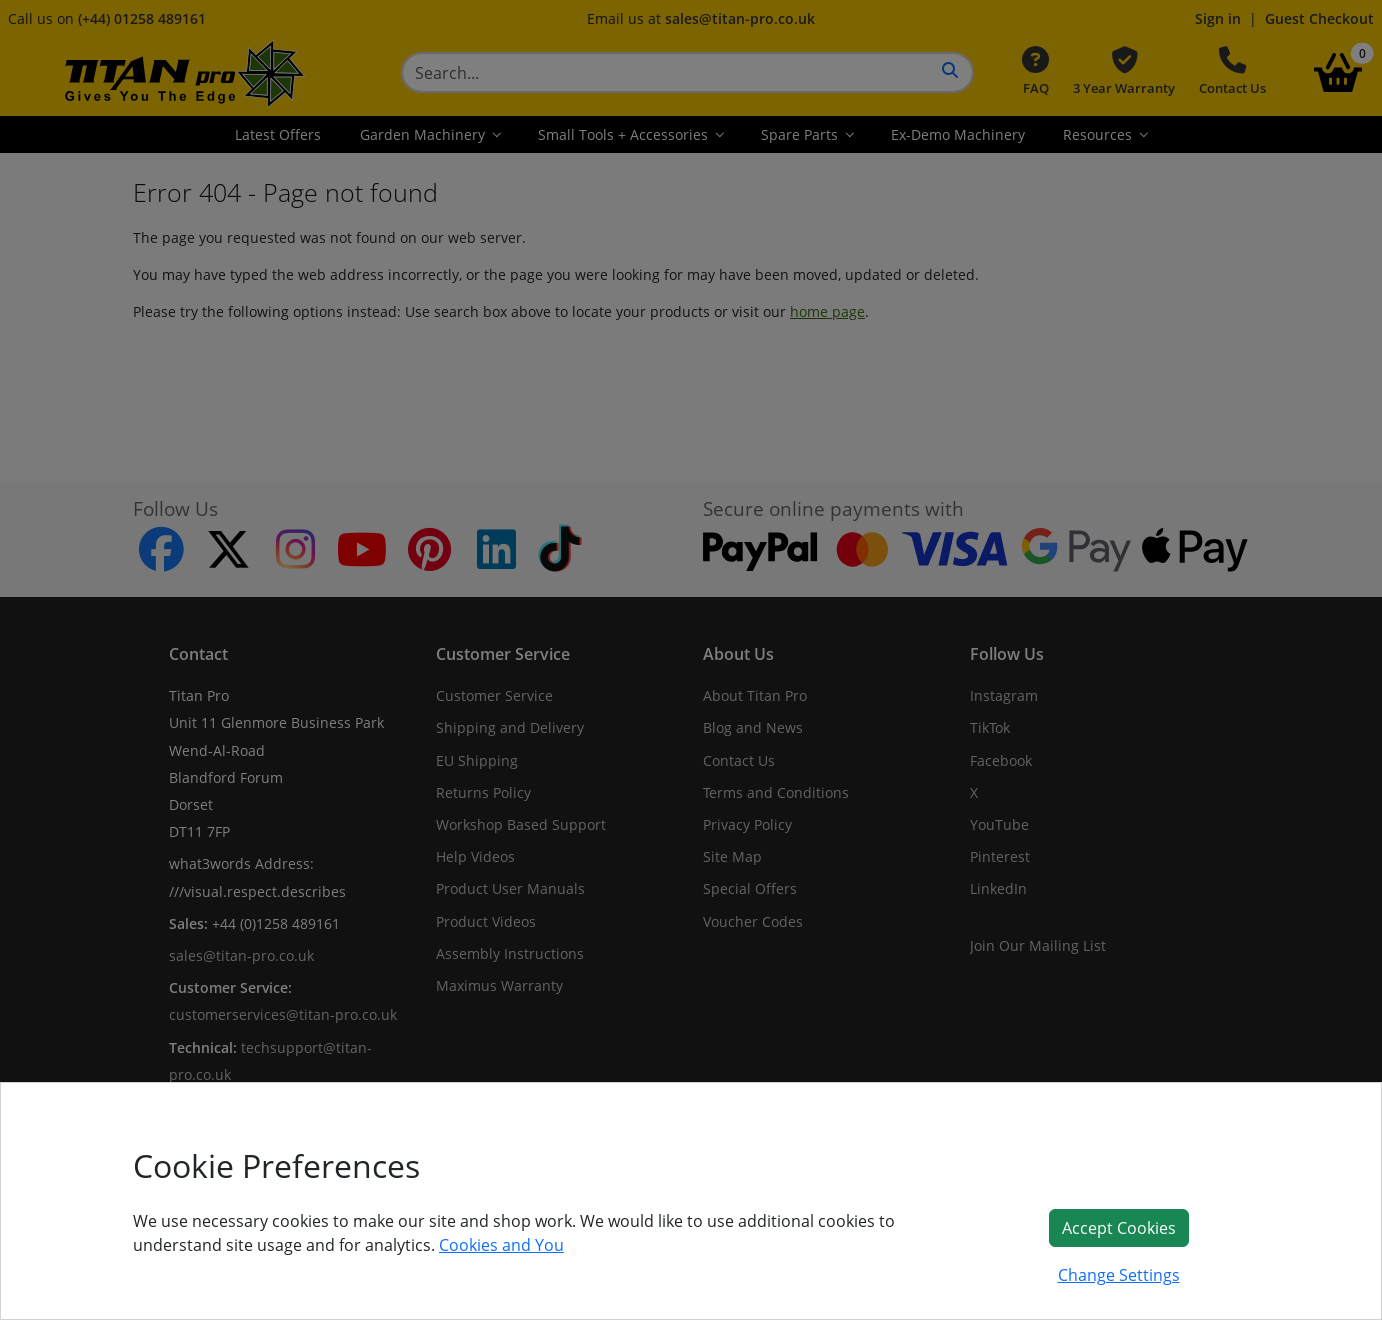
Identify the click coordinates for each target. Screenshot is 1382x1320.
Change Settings (1119, 1275)
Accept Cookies (1119, 1228)
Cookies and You (501, 1245)
